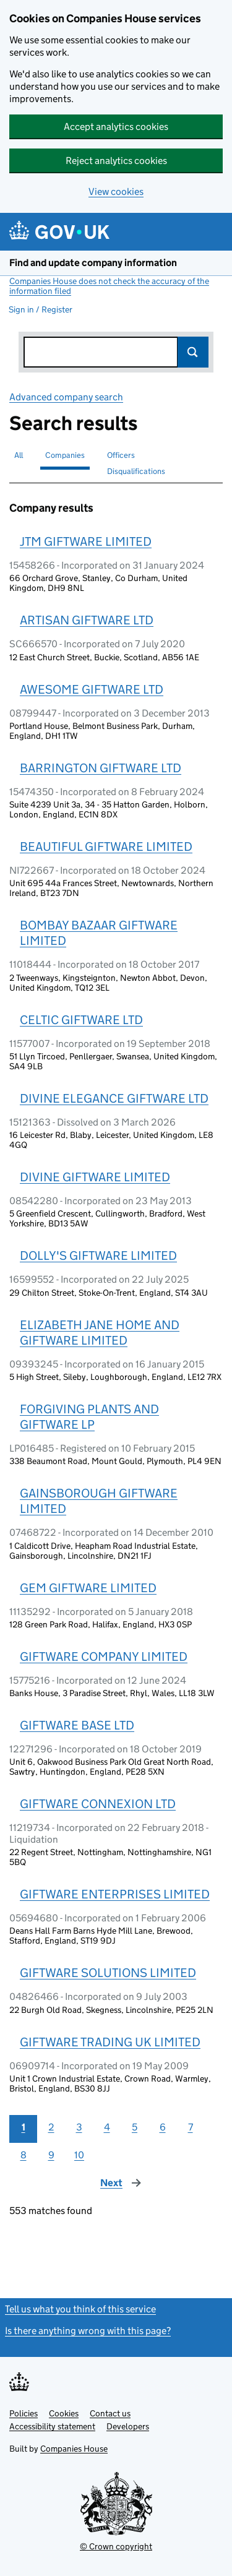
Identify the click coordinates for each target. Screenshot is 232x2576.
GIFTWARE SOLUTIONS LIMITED (108, 1972)
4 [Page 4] (107, 2127)
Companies (65, 455)
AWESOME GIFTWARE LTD (91, 689)
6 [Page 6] (163, 2127)
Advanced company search (66, 397)
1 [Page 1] (23, 2127)
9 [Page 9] (51, 2155)
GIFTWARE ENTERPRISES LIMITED (115, 1894)
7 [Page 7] (190, 2127)
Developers (127, 2426)
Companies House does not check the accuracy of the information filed (109, 285)
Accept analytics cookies (116, 126)
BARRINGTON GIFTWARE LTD (100, 767)
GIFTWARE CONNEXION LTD (98, 1803)
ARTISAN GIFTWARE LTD (86, 620)
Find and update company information (93, 263)
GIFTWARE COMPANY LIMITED (103, 1656)
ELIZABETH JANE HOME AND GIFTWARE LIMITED (99, 1332)
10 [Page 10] (79, 2155)
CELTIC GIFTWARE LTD (81, 1019)
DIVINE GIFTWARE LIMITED (95, 1177)
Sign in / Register (40, 309)
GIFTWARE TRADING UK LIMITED (110, 2042)
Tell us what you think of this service (80, 2309)
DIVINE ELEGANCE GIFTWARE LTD (114, 1098)
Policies (23, 2413)
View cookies (116, 191)
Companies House (74, 2448)
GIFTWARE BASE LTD (77, 1725)
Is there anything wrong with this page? (88, 2331)
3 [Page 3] (79, 2127)
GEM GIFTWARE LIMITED (88, 1587)
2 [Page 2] (51, 2127)
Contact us (110, 2413)
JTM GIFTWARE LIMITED (86, 541)
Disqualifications (136, 471)
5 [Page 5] (134, 2127)
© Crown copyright (116, 2546)
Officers (121, 455)
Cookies (64, 2413)
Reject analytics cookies (116, 160)
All (18, 455)
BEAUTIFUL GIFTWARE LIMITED (106, 846)
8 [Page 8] (23, 2155)
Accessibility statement (52, 2426)
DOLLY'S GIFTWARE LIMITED (98, 1255)
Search (193, 352)
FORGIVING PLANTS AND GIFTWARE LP (89, 1417)
